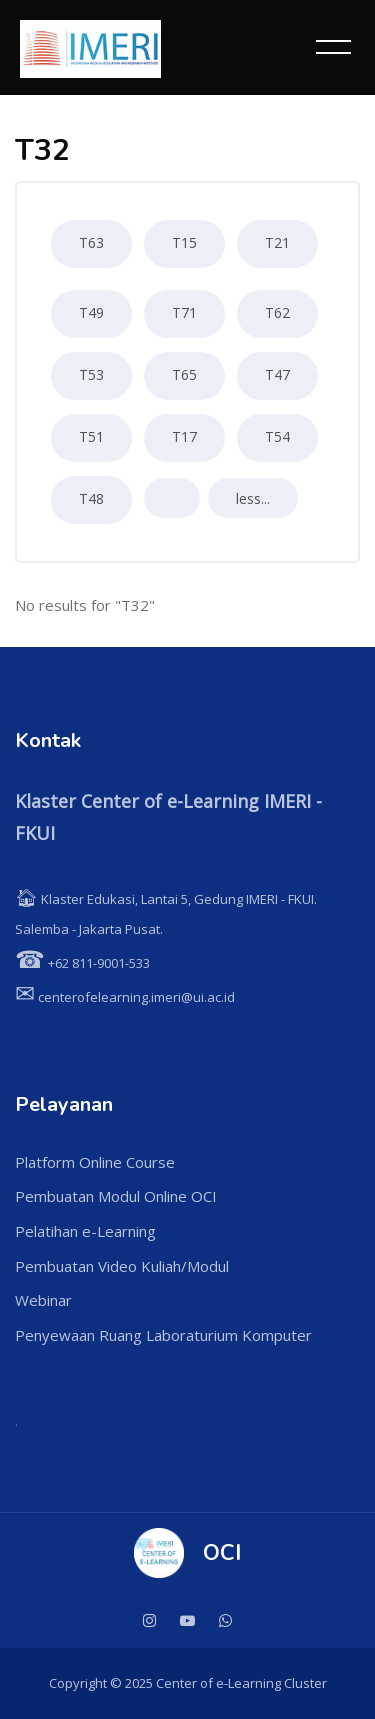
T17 (184, 436)
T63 (91, 242)
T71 (184, 312)
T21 (277, 242)
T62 (277, 312)
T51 (91, 436)
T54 (277, 436)
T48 (91, 498)
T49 (91, 312)
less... (253, 498)
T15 (184, 242)
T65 (184, 374)
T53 (91, 374)
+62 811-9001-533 (82, 963)
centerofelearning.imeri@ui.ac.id (125, 997)
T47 (277, 374)
